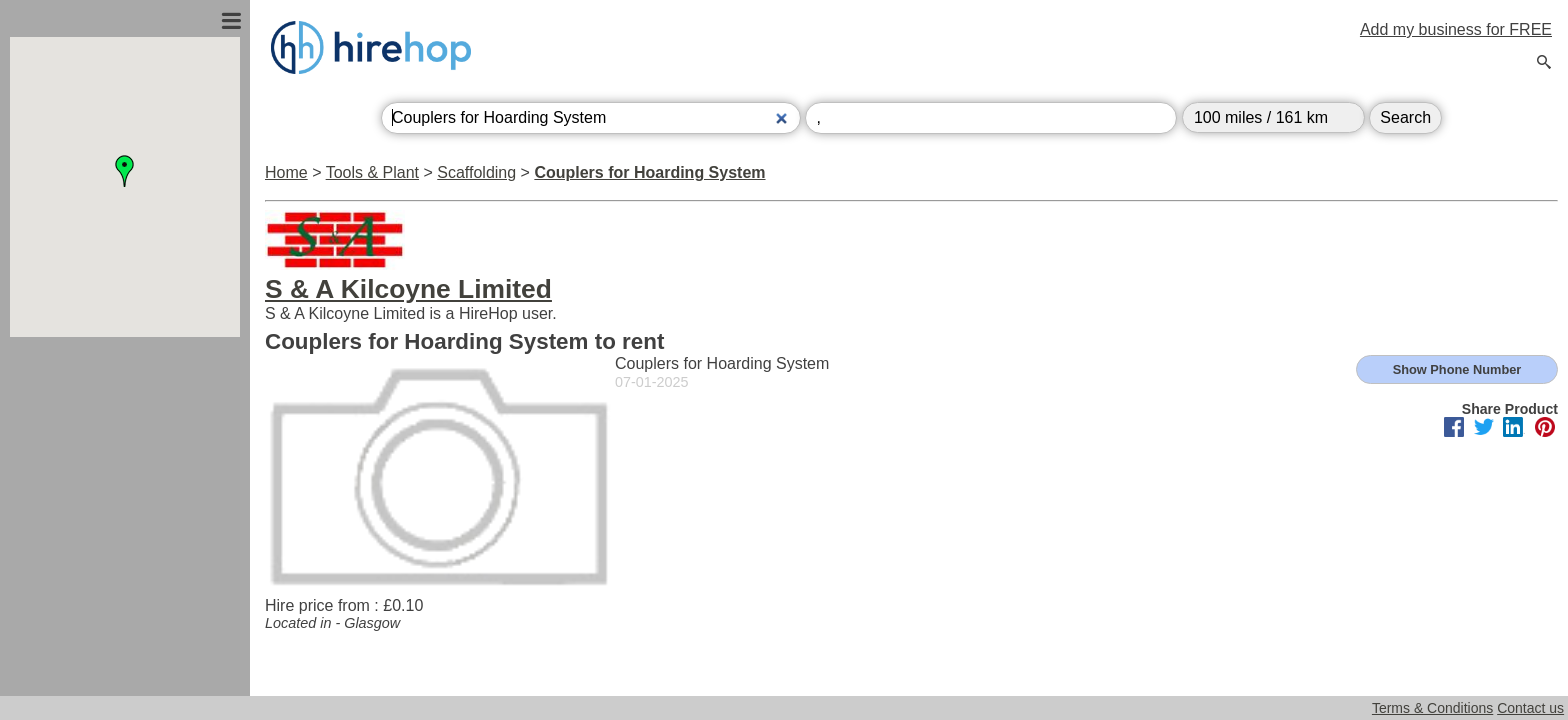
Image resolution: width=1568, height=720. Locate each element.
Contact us (1530, 708)
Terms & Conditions (1432, 708)
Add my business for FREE (1456, 29)
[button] (125, 171)
